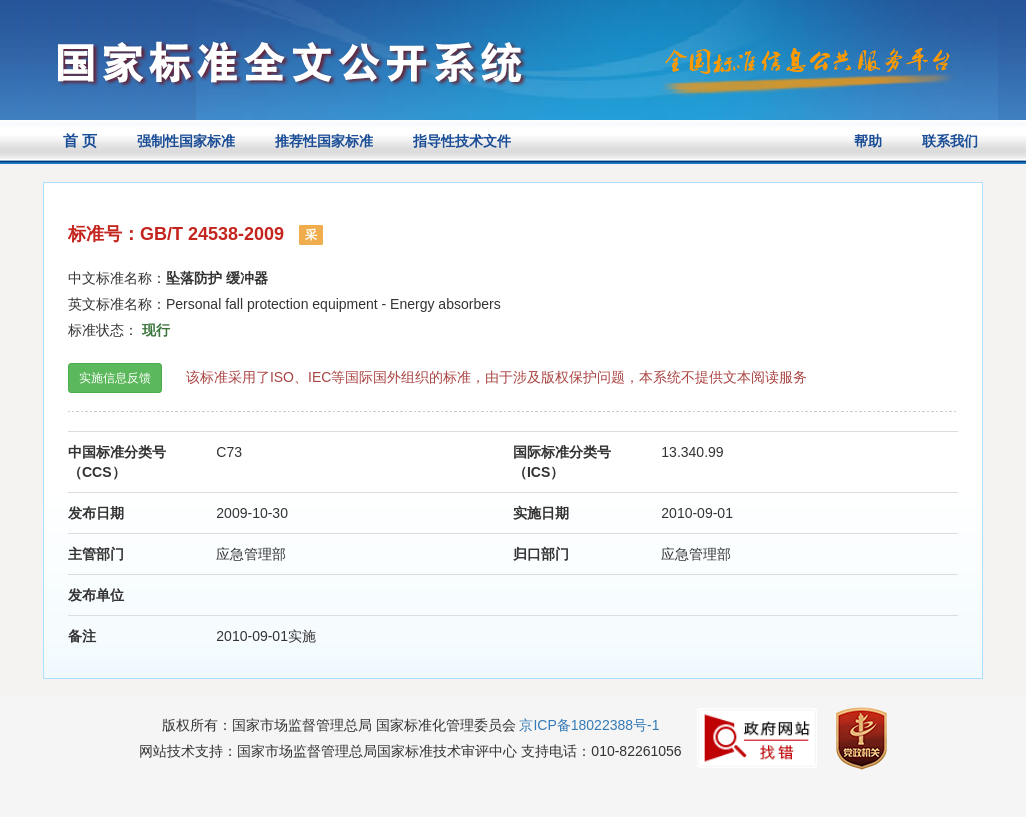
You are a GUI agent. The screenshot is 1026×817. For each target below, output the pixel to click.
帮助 (868, 141)
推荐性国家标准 (324, 141)
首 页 (80, 140)
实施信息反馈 (115, 378)
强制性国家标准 (186, 141)
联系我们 (950, 141)
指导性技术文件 (462, 141)
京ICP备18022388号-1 (589, 725)
